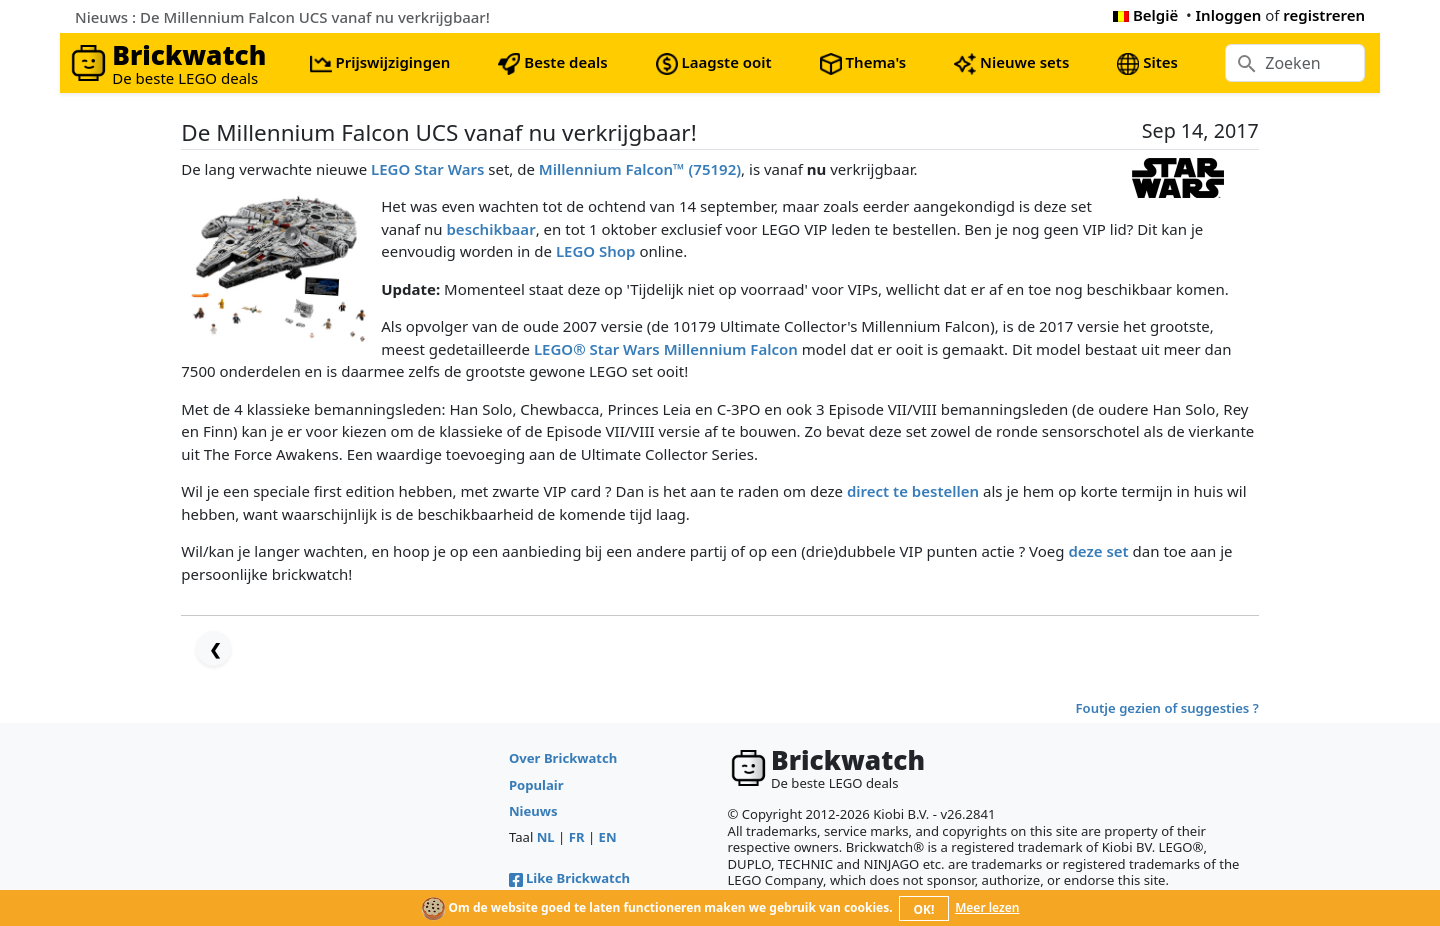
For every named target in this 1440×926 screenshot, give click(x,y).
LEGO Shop (596, 251)
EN (608, 837)
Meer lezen (987, 907)
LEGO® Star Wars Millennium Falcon (666, 349)
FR (577, 837)
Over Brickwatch (563, 758)
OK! (924, 909)
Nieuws (533, 811)
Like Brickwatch (569, 878)
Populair (536, 785)
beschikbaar (490, 229)
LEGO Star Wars (427, 169)
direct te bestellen (913, 491)
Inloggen (1229, 15)
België (1145, 15)
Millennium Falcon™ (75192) (640, 169)
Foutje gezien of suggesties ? (1167, 708)
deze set (1098, 551)
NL (546, 837)
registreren (1324, 15)
